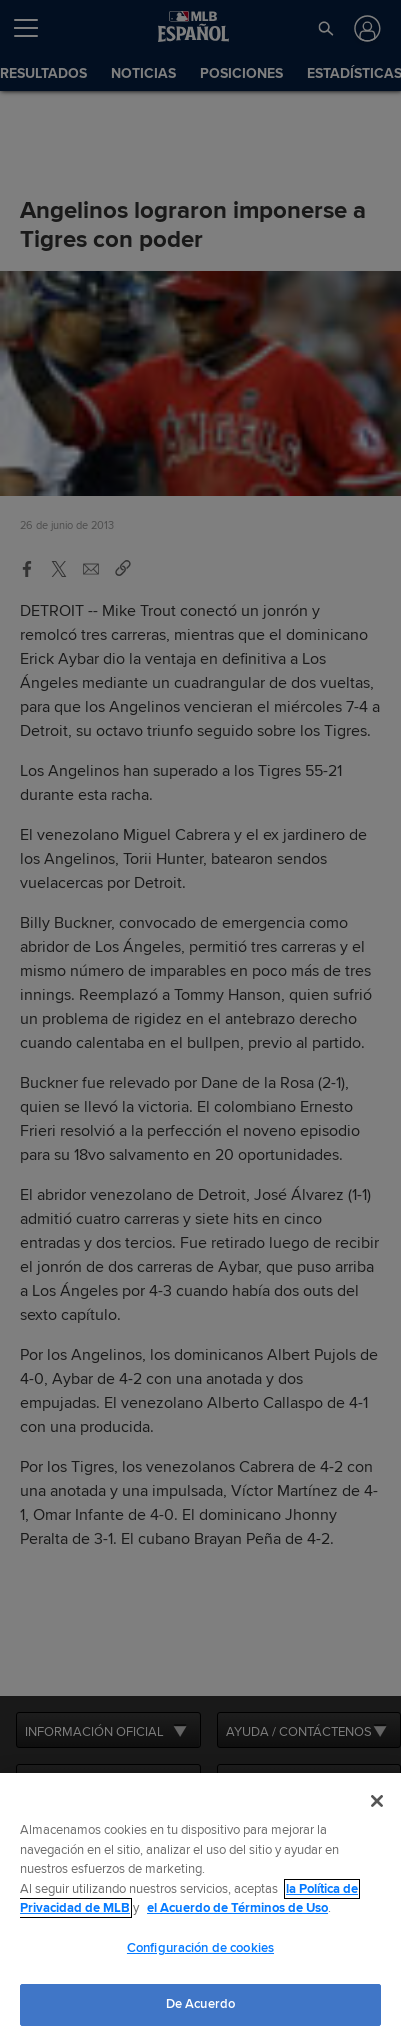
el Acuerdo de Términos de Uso (237, 1908)
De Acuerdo (200, 2004)
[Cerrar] (377, 1801)
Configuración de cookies (200, 1948)
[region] (200, 1907)
